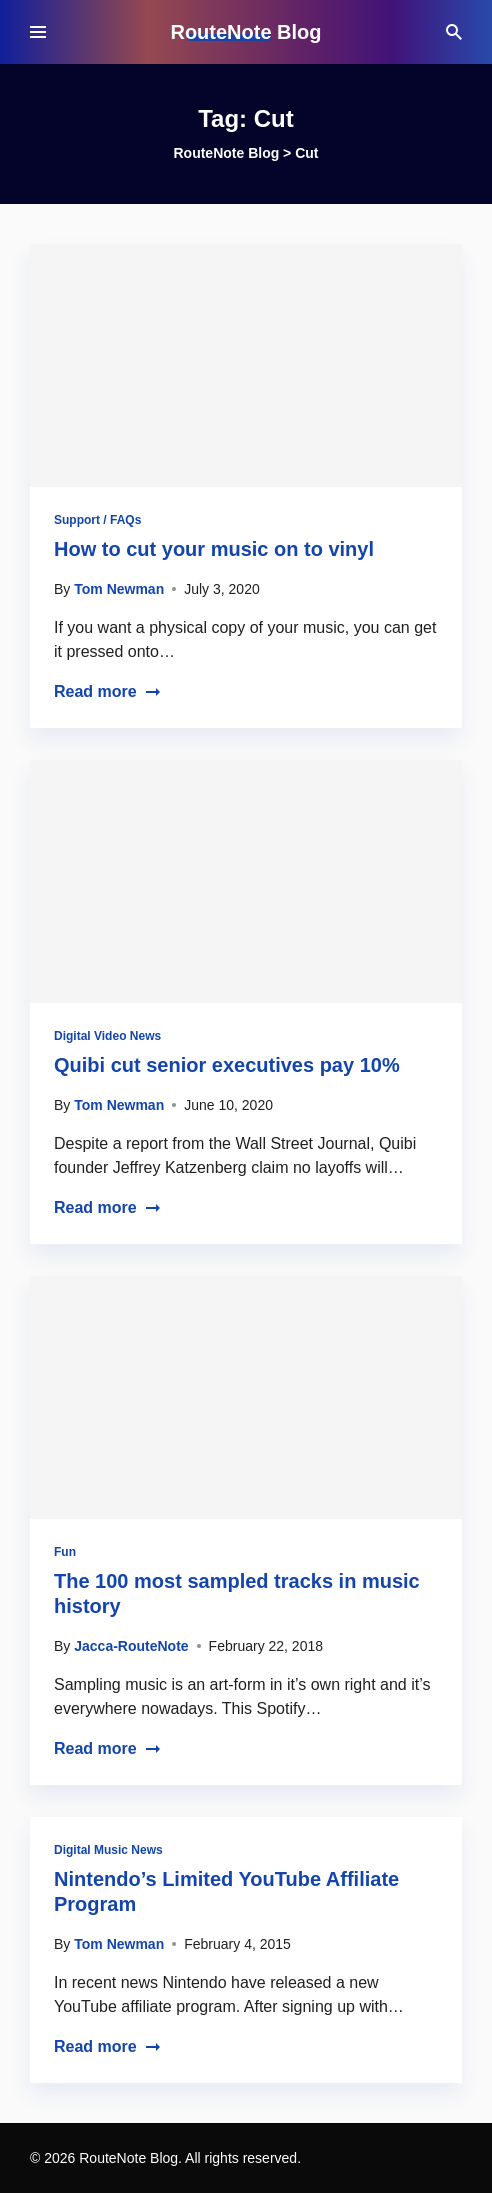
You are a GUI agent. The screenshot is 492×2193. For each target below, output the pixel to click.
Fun (65, 1552)
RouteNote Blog (245, 32)
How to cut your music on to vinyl (214, 549)
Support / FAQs (97, 520)
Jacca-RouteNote (131, 1646)
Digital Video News (107, 1036)
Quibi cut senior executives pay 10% (227, 1065)
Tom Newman (119, 589)
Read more (107, 691)
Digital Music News (108, 1850)
